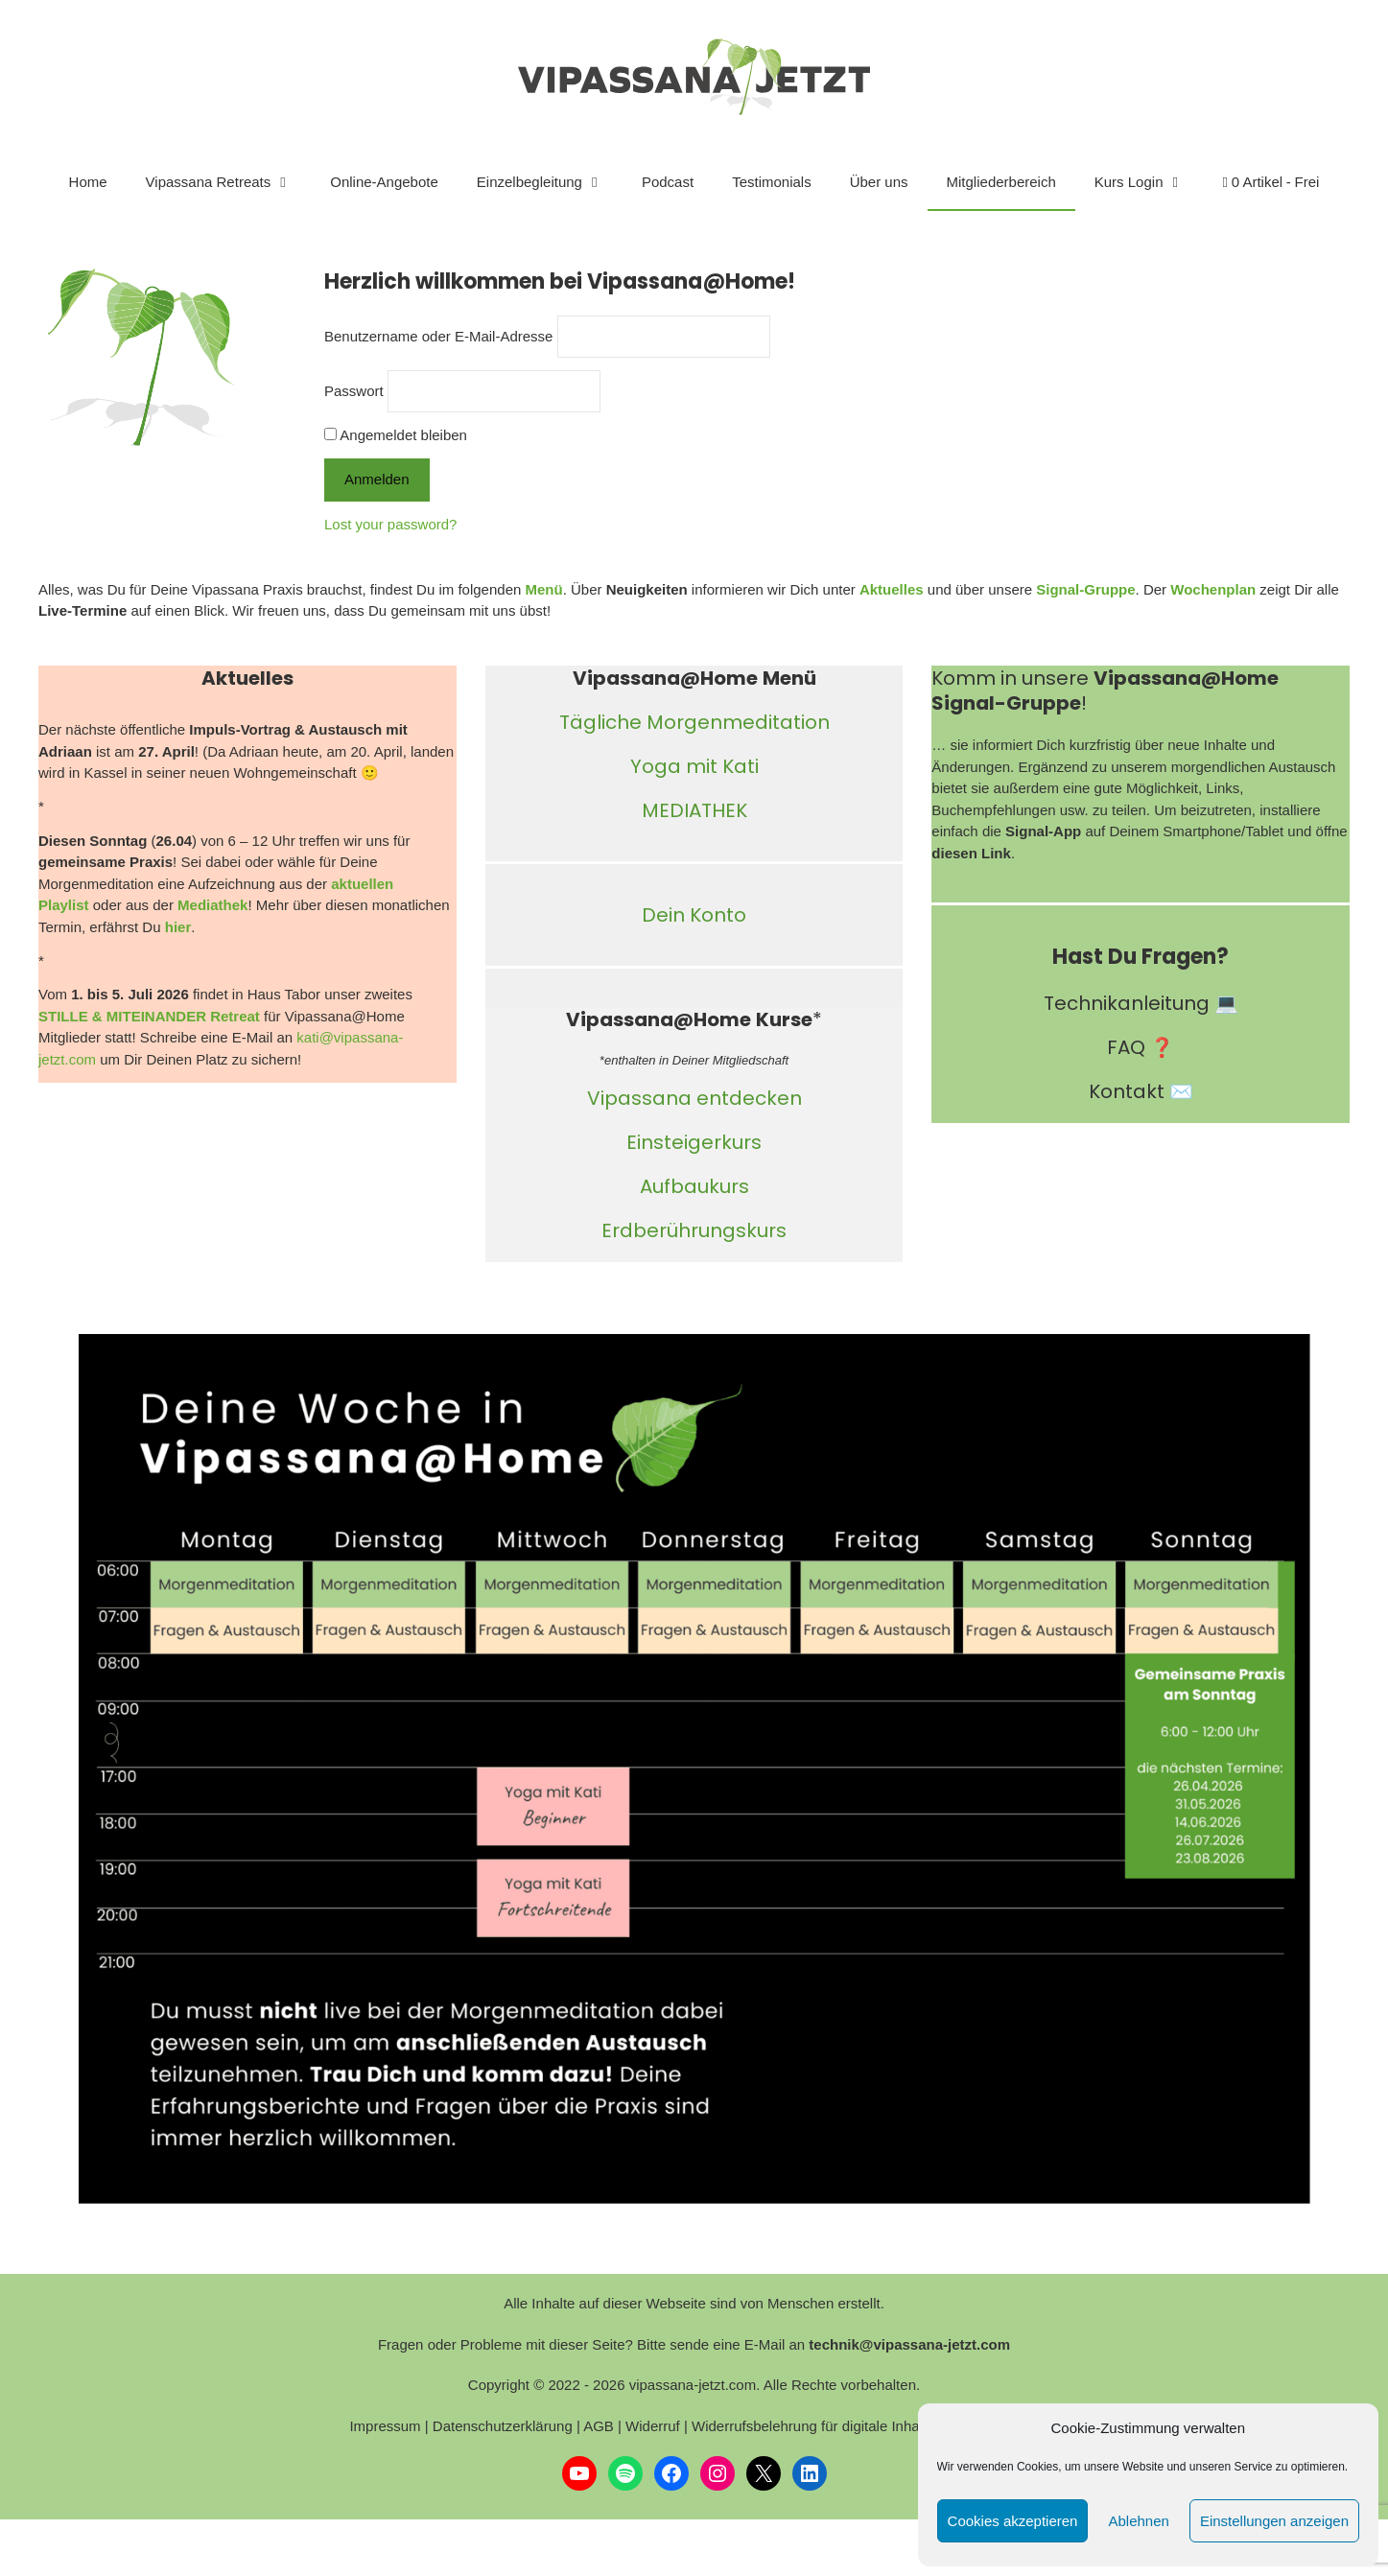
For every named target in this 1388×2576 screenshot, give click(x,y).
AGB (598, 2426)
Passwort (354, 391)
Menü (543, 589)
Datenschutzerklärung (503, 2426)
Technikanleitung (1127, 1003)
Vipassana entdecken (694, 1098)
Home (88, 182)
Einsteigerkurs (694, 1142)
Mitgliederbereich (1001, 182)
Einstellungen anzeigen (1274, 2521)
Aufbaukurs (694, 1186)
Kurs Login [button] (1149, 182)
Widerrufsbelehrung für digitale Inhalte (813, 2426)
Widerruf (652, 2426)
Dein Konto (694, 915)
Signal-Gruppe (1085, 589)
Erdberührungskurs (694, 1230)
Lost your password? (390, 524)
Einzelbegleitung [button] (550, 182)
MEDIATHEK (694, 810)
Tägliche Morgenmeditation (694, 722)
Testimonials (772, 182)
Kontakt (1127, 1091)
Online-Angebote (384, 182)
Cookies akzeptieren (1013, 2521)
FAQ (1126, 1047)
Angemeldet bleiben (395, 435)
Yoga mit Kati (694, 766)
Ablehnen (1138, 2521)
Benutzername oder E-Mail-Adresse (438, 336)
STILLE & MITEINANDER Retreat (149, 1016)
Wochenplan (1213, 589)
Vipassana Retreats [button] (229, 182)
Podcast (668, 182)
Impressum (384, 2426)
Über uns (879, 182)
